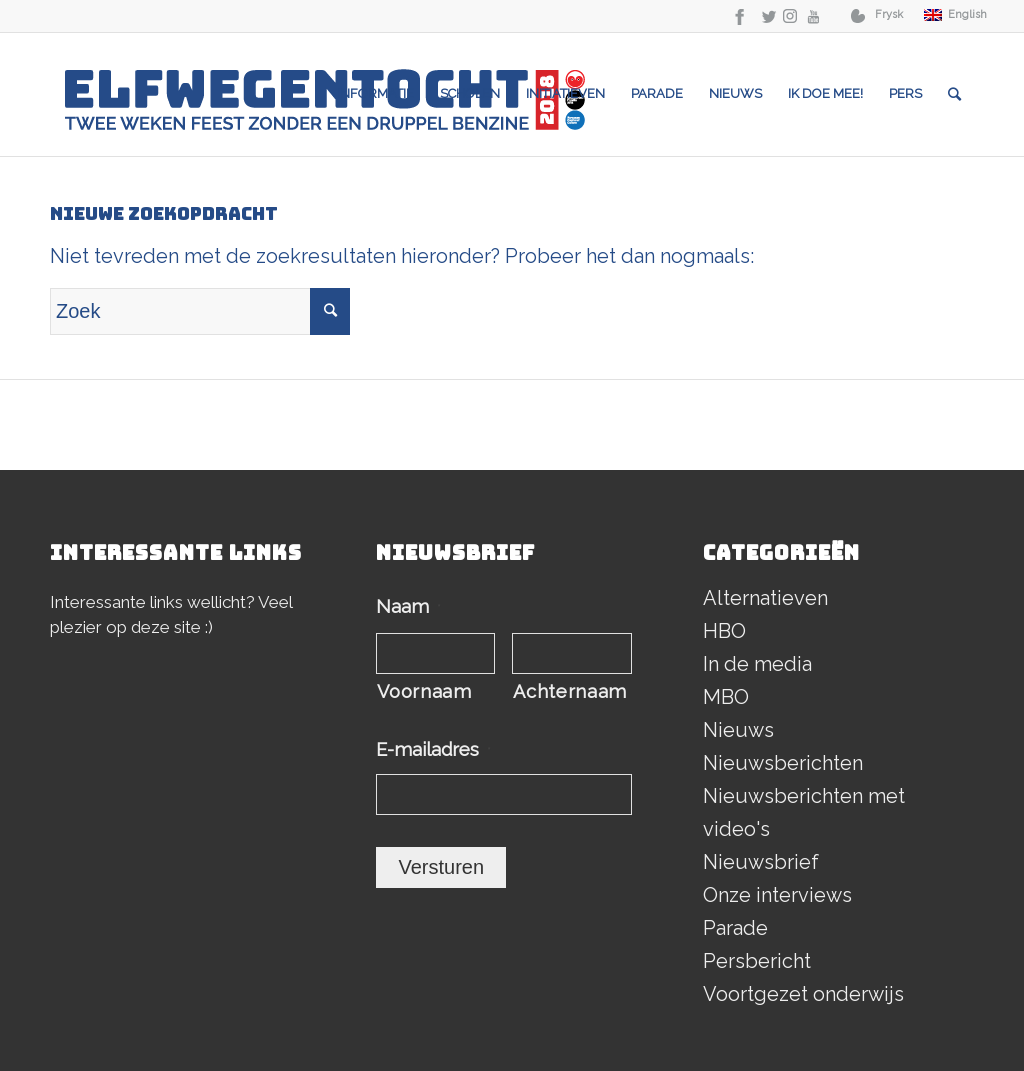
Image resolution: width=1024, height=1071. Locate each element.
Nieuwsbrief (761, 862)
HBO (724, 631)
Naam (408, 606)
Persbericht (757, 961)
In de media (757, 664)
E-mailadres (433, 749)
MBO (726, 697)
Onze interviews (777, 895)
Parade (735, 928)
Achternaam (570, 691)
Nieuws (738, 730)
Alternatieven (765, 598)
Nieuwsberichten (783, 763)
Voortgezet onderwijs (803, 994)
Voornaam (424, 691)
